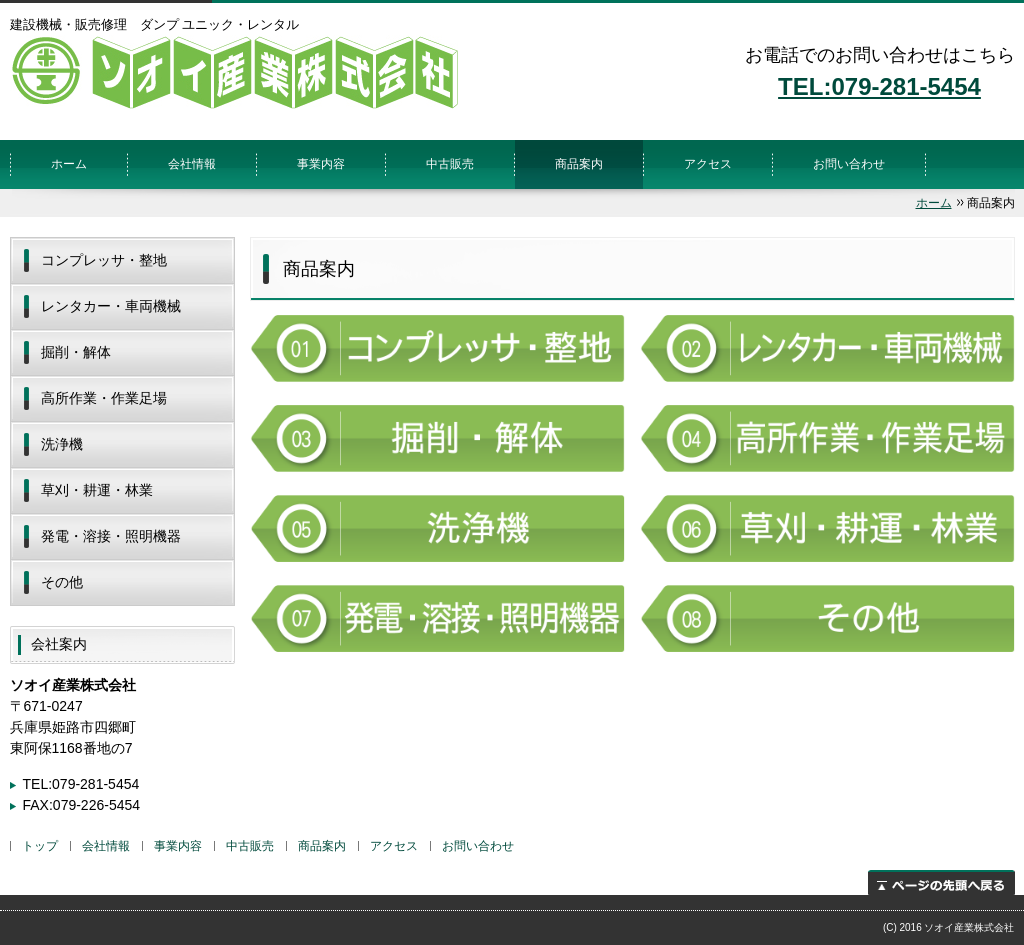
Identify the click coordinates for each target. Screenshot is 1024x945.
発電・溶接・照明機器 (111, 536)
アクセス (708, 164)
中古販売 (450, 164)
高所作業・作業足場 (104, 398)
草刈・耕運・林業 (97, 490)
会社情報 (192, 164)
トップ (40, 846)
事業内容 (321, 164)
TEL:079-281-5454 (879, 86)
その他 (62, 582)
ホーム (69, 164)
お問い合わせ (849, 164)
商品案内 (579, 164)
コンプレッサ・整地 (104, 260)
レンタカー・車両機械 (111, 306)
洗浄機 (62, 444)
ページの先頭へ (941, 882)
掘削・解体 (76, 352)
